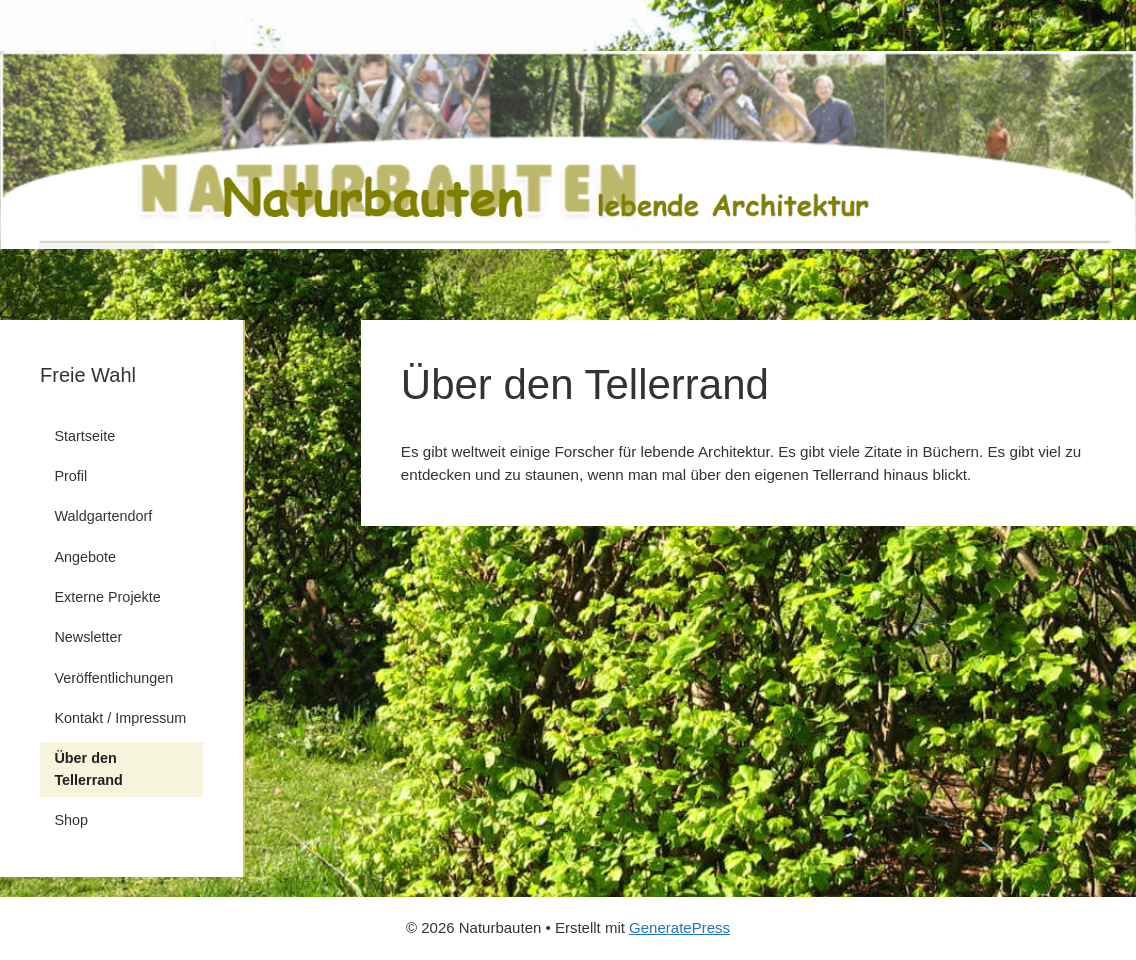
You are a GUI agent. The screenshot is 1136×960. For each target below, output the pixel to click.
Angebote (85, 557)
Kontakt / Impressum (120, 718)
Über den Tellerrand (88, 769)
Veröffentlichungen (113, 678)
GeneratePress (679, 927)
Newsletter (88, 637)
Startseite (84, 436)
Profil (70, 476)
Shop (71, 820)
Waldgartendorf (103, 516)
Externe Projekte (107, 597)
